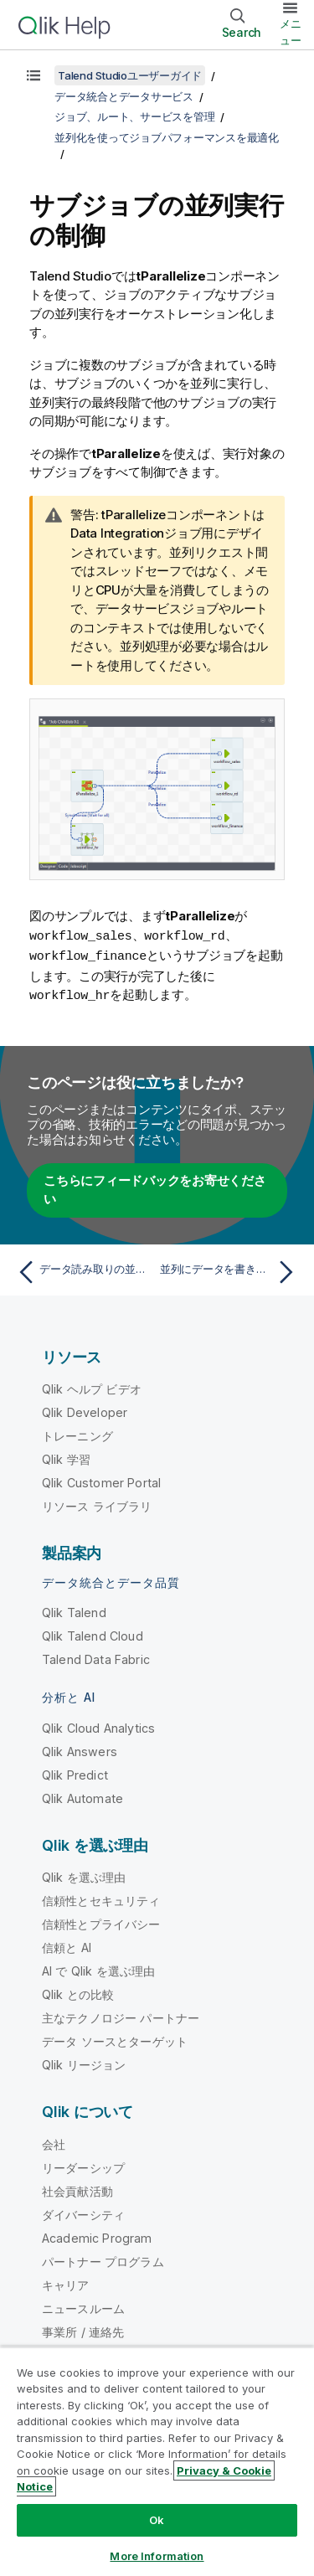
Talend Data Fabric (96, 1657)
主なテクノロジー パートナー (120, 2015)
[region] (157, 2461)
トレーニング (77, 1433)
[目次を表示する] (33, 75)
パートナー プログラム (103, 2259)
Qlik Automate (82, 1796)
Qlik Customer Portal (101, 1480)
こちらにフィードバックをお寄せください (155, 1187)
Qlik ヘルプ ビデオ (92, 1386)
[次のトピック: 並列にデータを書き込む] (230, 1269)
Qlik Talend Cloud (92, 1633)
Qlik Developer (84, 1410)
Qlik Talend (74, 1610)
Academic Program (97, 2235)
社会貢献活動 (77, 2189)
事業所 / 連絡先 (83, 2329)
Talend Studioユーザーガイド (130, 75)
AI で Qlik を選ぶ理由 (98, 1968)
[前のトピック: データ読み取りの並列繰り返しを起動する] (83, 1269)
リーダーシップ (83, 2165)
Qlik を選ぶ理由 (84, 1875)
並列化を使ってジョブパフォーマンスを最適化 (166, 137)
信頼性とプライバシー (101, 1921)
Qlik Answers (79, 1749)
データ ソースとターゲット (115, 2039)
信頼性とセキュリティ (101, 1898)
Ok (156, 2520)
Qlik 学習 (66, 1457)
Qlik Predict (75, 1772)
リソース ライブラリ (97, 1504)
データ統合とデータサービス (123, 96)
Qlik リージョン (84, 2062)
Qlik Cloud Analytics (98, 1725)
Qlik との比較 (78, 1992)
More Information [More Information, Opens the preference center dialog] (156, 2556)
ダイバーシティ (83, 2212)
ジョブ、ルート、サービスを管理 (134, 116)
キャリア (66, 2282)
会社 (53, 2142)
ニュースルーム (83, 2306)
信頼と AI (66, 1945)
